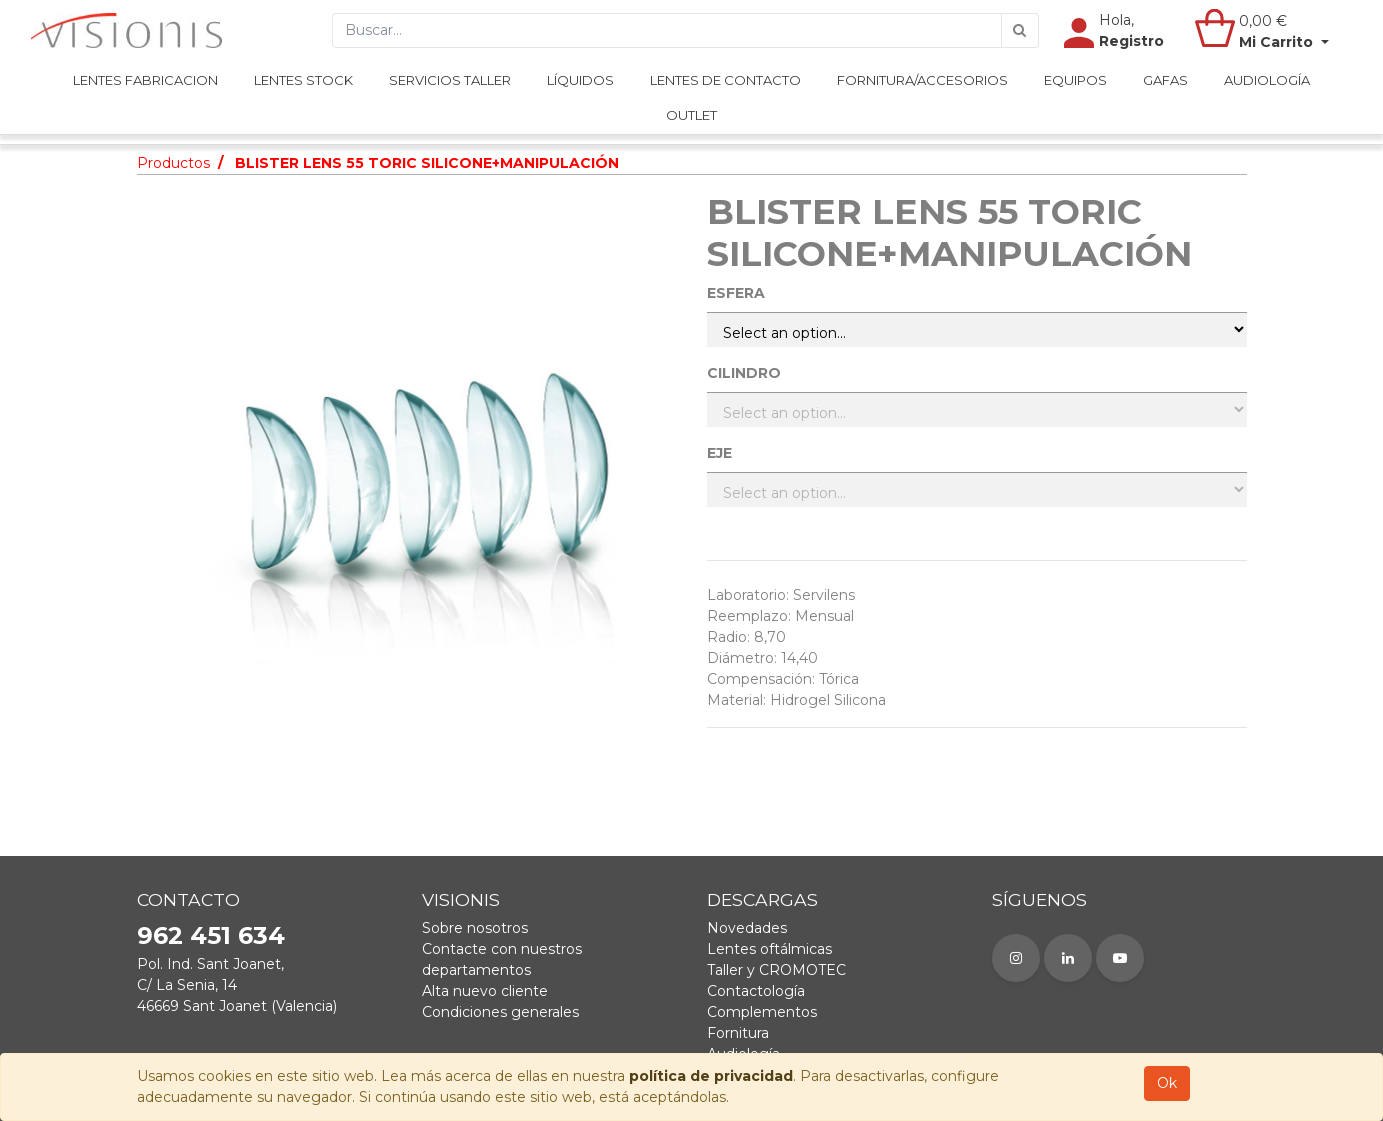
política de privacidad (711, 1076)
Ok (1167, 1083)
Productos (173, 163)
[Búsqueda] (1020, 40)
